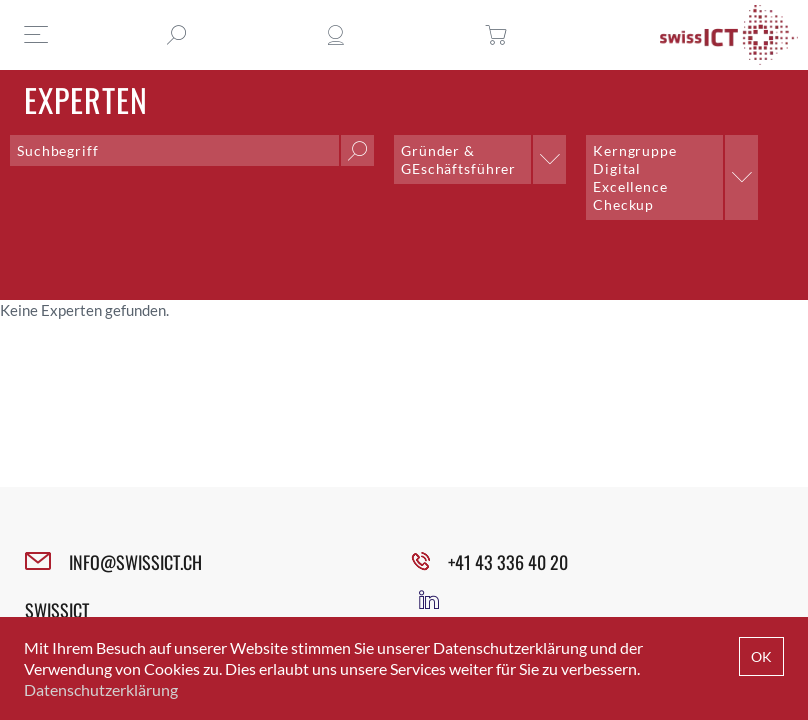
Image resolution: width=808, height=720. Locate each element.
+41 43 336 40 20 (508, 562)
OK (761, 656)
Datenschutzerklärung (101, 689)
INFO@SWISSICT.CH (135, 562)
